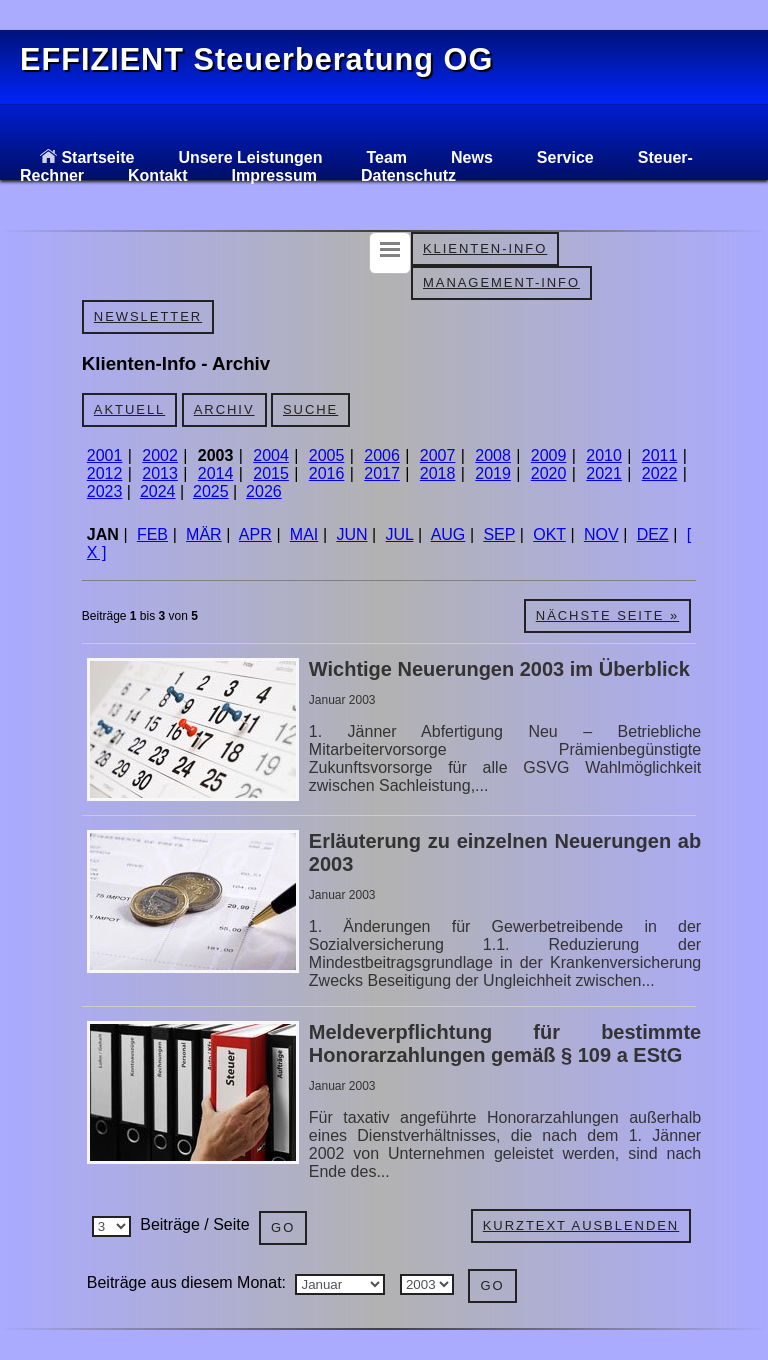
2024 (158, 491)
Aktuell (129, 409)
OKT (549, 534)
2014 (216, 473)
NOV (601, 534)
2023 (105, 491)
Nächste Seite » (607, 615)
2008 (493, 455)
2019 (493, 473)
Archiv (224, 409)
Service (565, 157)
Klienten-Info (485, 248)
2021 (604, 473)
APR (255, 534)
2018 (438, 473)
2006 (382, 455)
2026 (264, 491)
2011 (660, 455)
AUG (448, 534)
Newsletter (148, 316)
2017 (382, 473)
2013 (160, 473)
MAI (304, 534)
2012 (105, 473)
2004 (271, 455)
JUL (400, 534)
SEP (499, 534)
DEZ (653, 534)
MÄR (204, 534)
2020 (549, 473)
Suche (310, 409)
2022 (660, 473)
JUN (351, 534)
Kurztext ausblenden (581, 1225)
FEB (152, 534)
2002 (160, 455)
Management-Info (501, 282)
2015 (271, 473)
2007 (438, 455)
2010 (604, 455)
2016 (327, 473)
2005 (327, 455)
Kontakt (158, 175)
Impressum (274, 175)
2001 (105, 455)
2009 (549, 455)
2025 (211, 491)
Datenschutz (408, 175)
